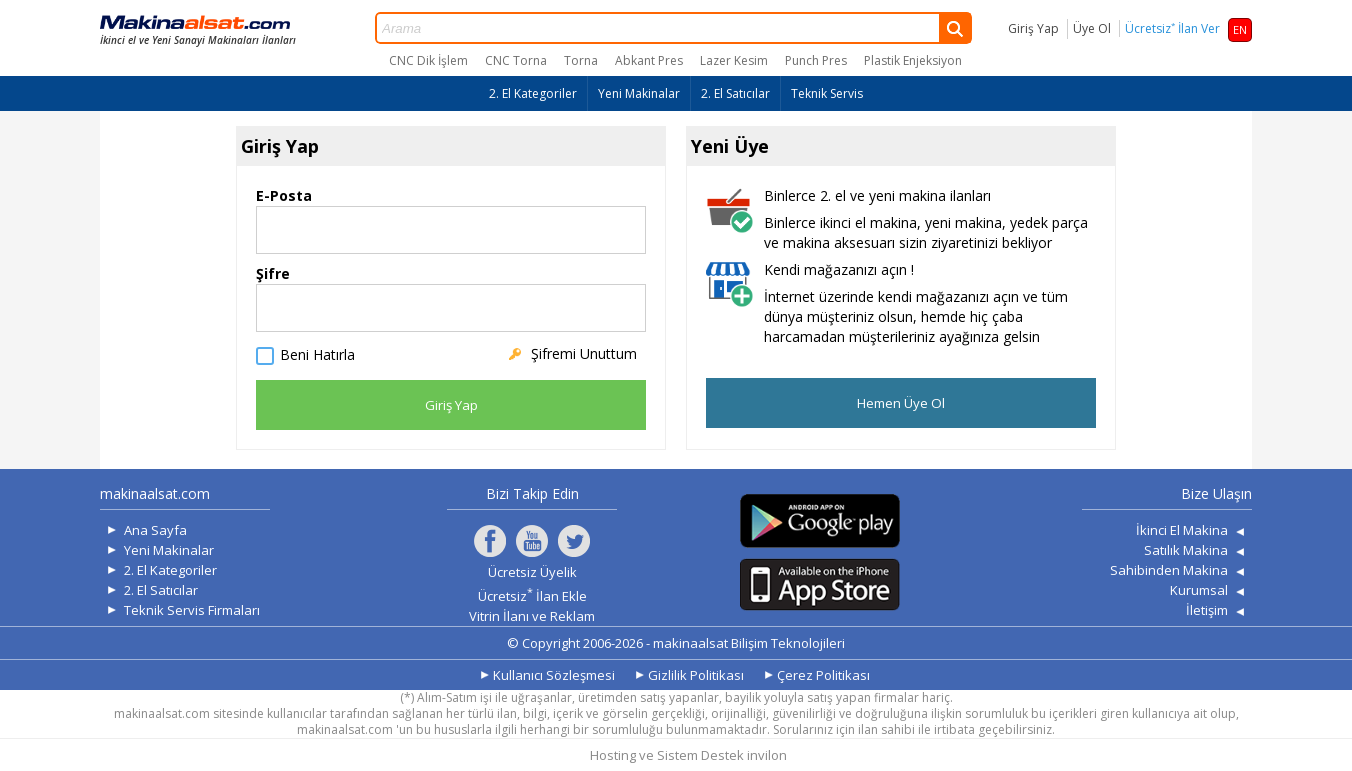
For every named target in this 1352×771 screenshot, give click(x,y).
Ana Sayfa (155, 530)
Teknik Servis (827, 93)
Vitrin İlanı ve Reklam (532, 616)
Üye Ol (1092, 28)
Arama (673, 28)
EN (1240, 29)
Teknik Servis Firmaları (192, 610)
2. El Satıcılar (735, 93)
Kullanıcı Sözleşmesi (554, 675)
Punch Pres (816, 60)
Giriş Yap (1033, 28)
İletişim (1207, 610)
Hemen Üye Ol (901, 403)
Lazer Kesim (734, 60)
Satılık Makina (1186, 550)
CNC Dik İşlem (428, 60)
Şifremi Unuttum (584, 353)
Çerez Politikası (823, 675)
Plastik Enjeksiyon (913, 60)
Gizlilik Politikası (696, 675)
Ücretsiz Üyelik (532, 572)
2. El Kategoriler (533, 93)
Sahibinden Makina (1169, 570)
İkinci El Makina (1182, 530)
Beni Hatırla (317, 355)
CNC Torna (516, 60)
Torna (581, 60)
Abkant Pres (649, 60)
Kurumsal (1199, 590)
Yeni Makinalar (639, 93)
